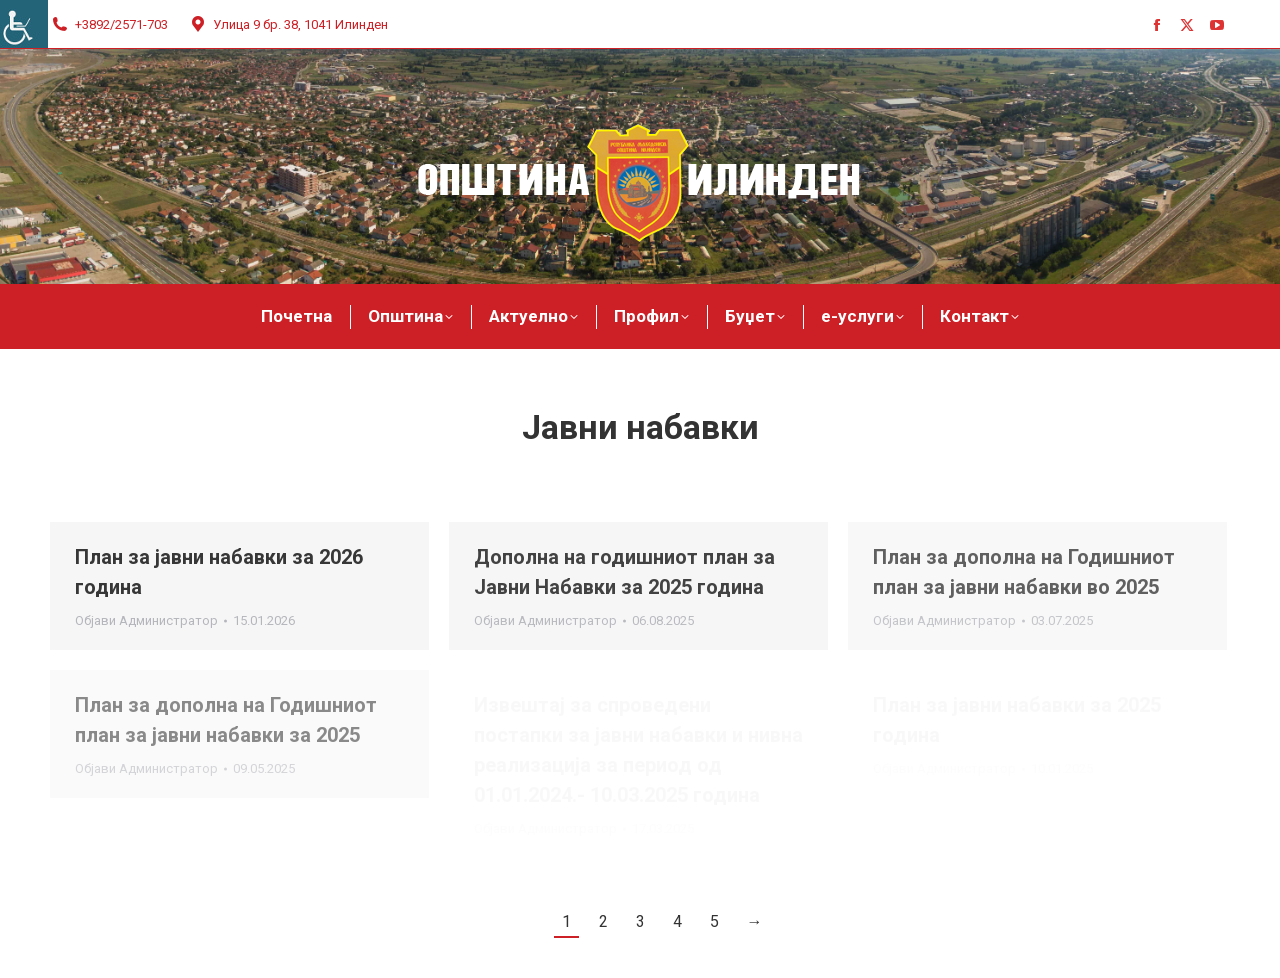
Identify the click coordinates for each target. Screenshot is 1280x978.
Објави (146, 620)
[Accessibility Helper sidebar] (24, 24)
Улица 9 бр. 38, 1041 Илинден (288, 24)
